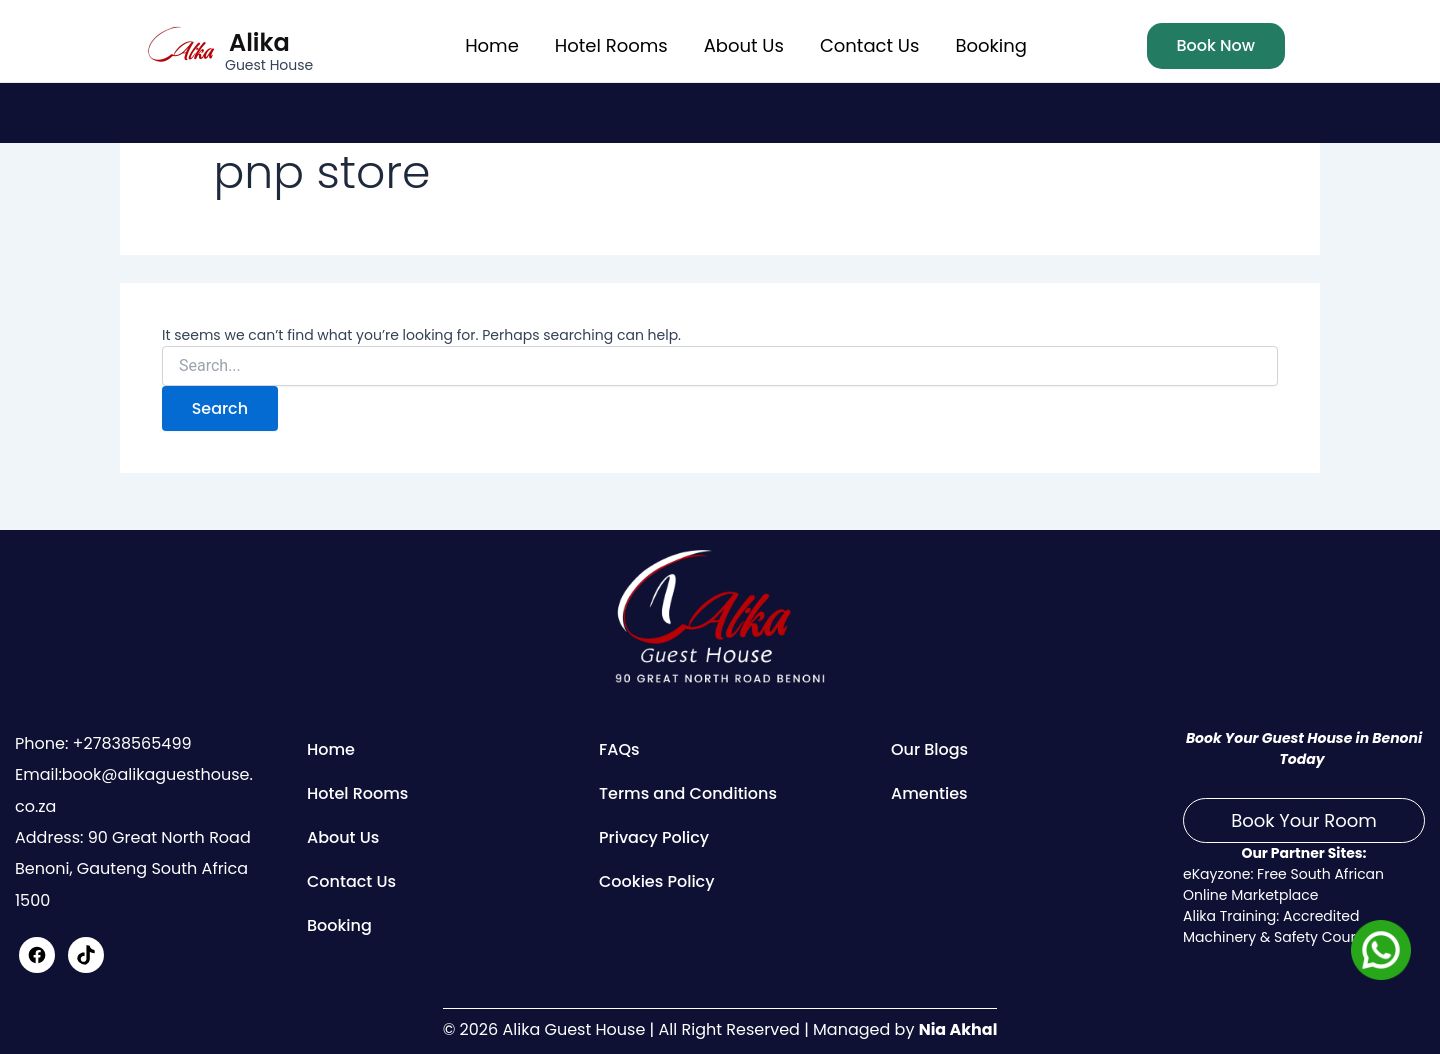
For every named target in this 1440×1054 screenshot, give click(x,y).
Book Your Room (1304, 820)
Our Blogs (929, 749)
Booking (990, 45)
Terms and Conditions (688, 793)
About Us (744, 45)
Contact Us (870, 45)
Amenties (929, 793)
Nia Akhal (957, 1029)
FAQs (619, 749)
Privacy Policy (654, 837)
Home (492, 45)
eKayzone (1216, 874)
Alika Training (1229, 916)
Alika (259, 42)
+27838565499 (129, 743)
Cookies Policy (657, 881)
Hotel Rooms (611, 45)
